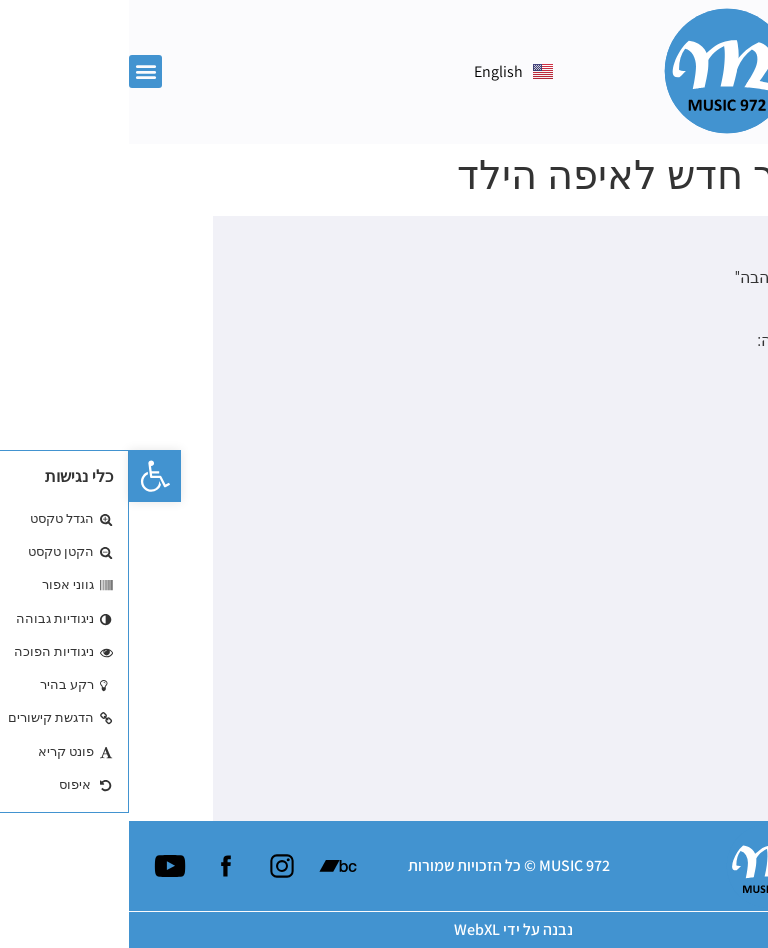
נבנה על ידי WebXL (384, 929)
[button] (26, 476)
